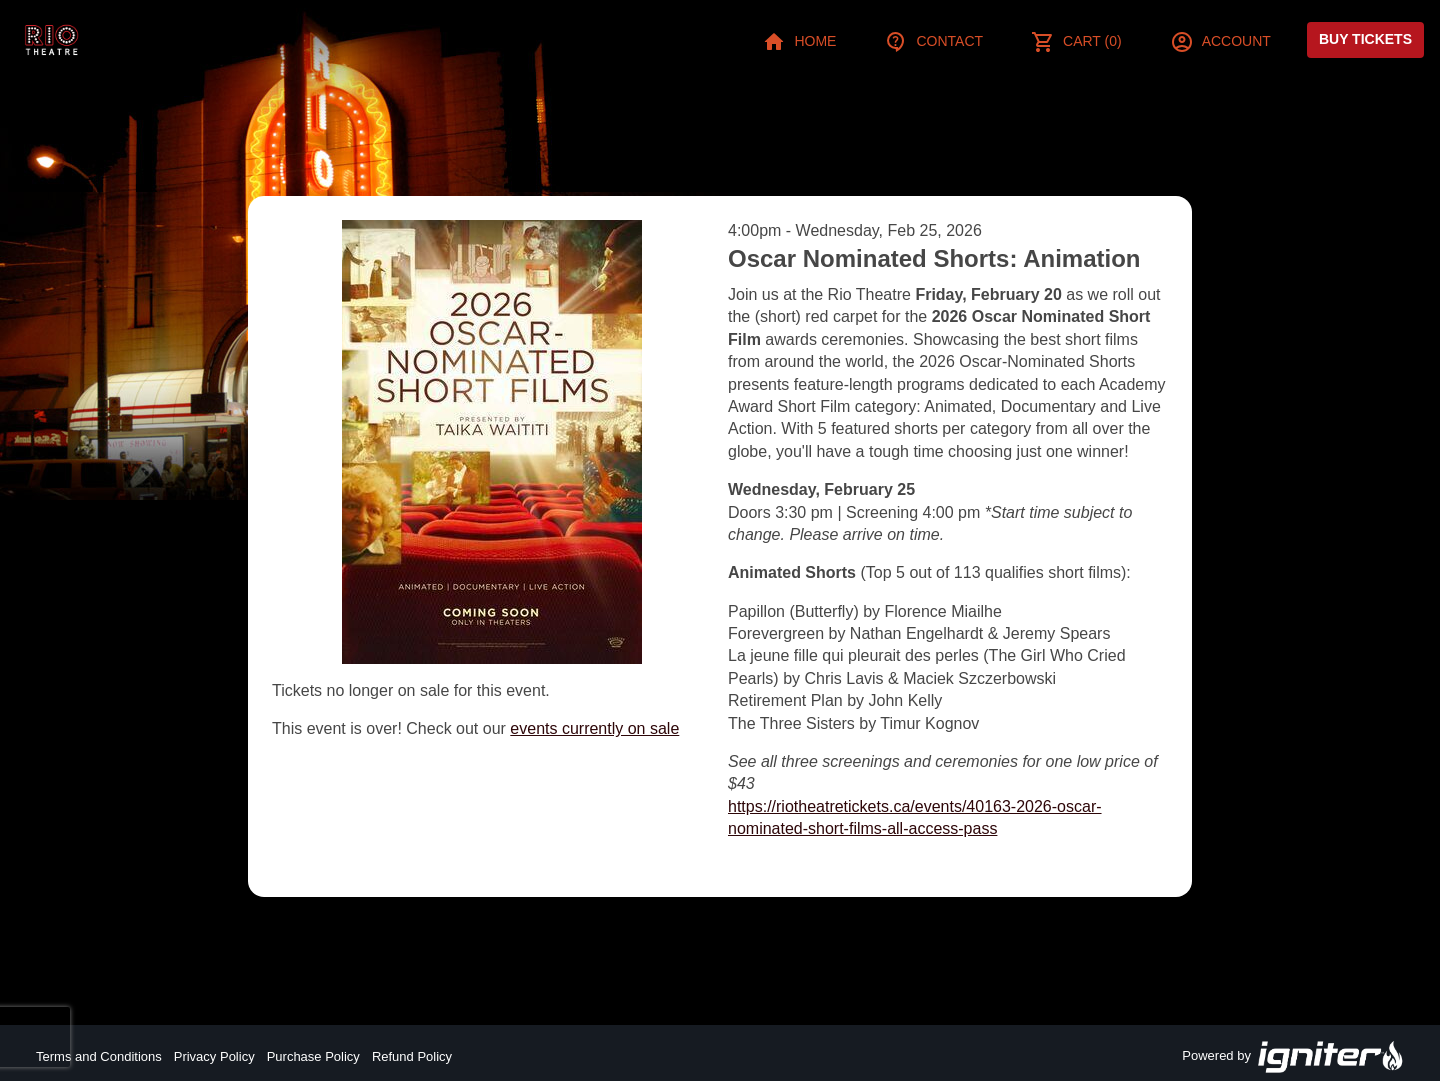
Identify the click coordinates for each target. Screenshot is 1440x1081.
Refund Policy (412, 1056)
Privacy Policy (214, 1056)
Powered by (1293, 1057)
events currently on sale (594, 728)
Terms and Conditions (99, 1056)
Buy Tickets (1365, 39)
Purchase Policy (313, 1056)
